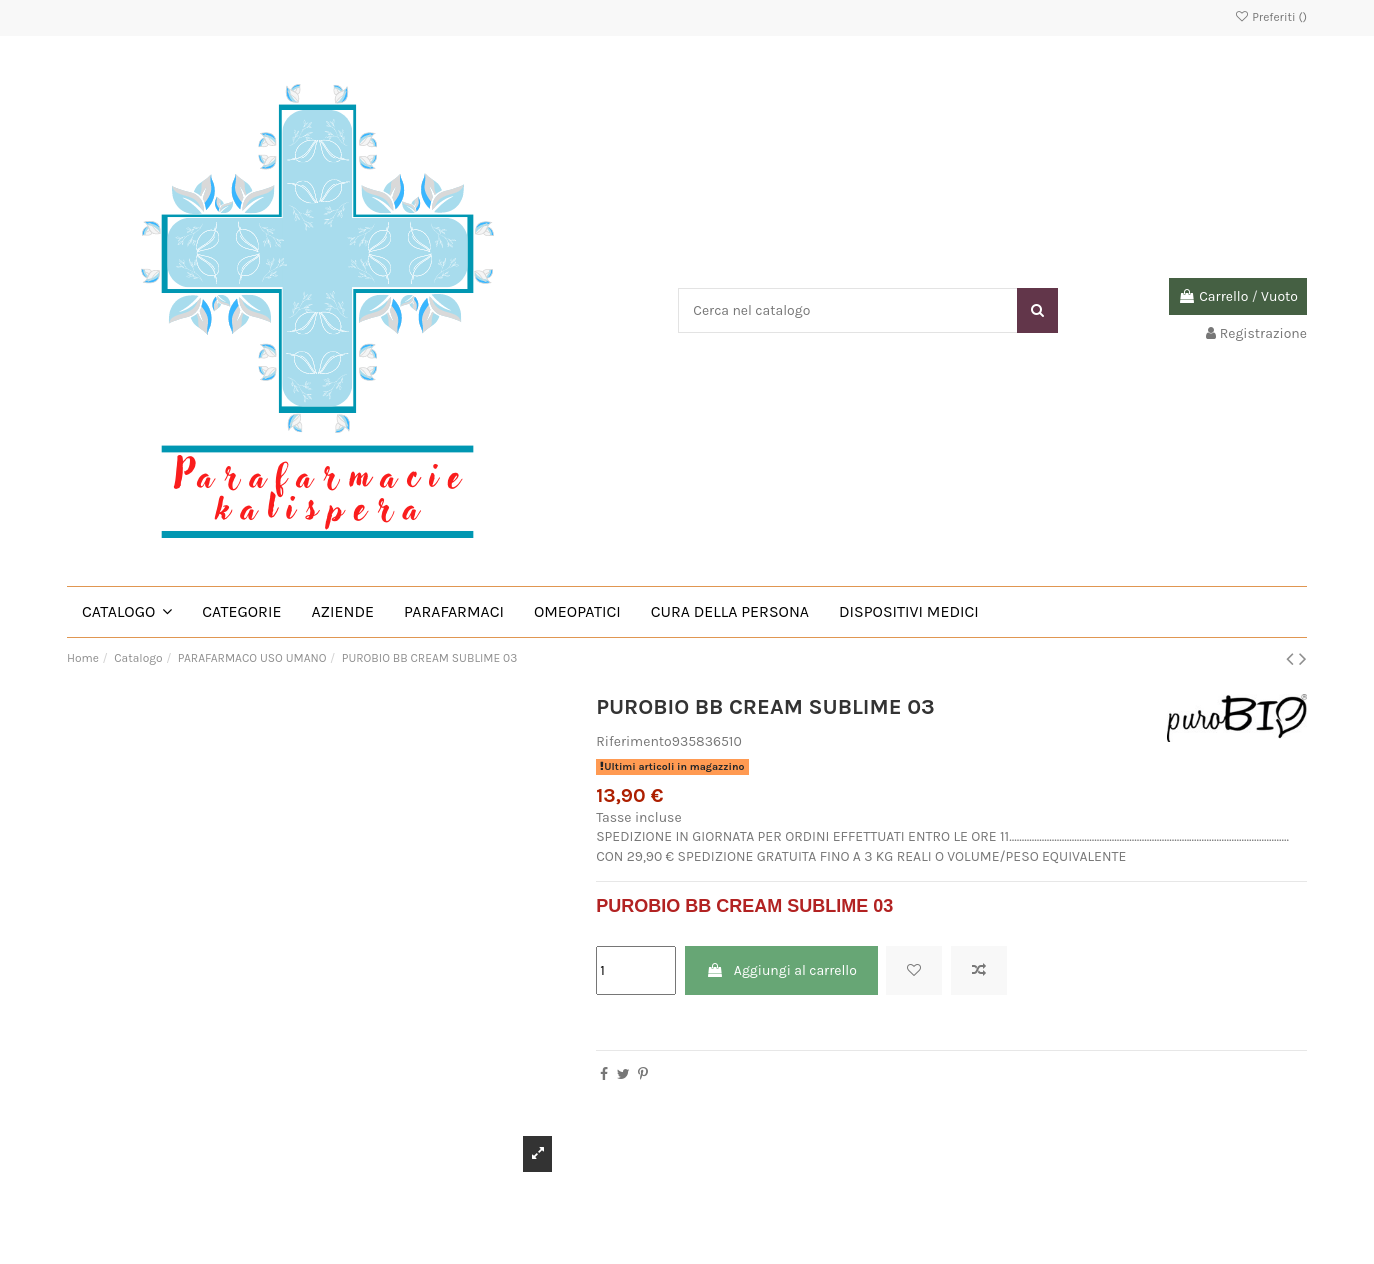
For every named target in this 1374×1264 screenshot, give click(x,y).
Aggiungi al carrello (781, 970)
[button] (127, 612)
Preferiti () (1270, 17)
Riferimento (634, 741)
